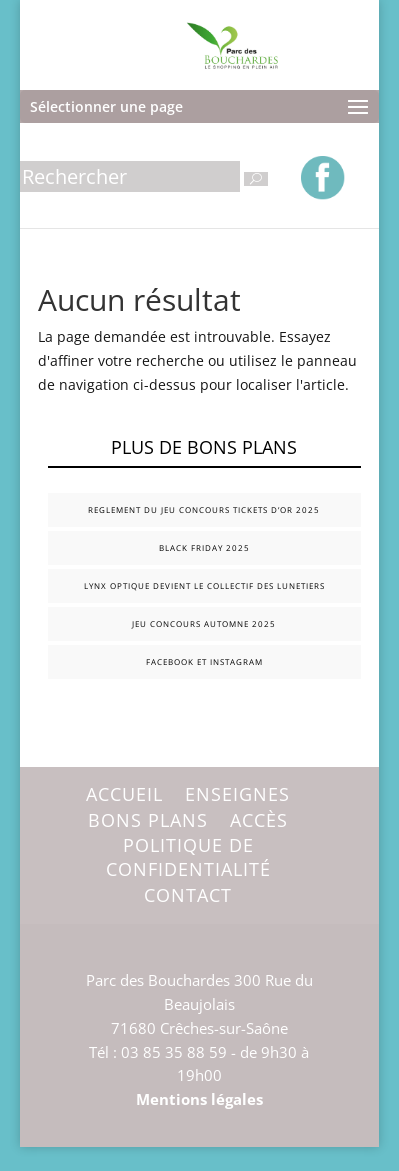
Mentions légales (199, 1099)
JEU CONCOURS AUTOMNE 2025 (204, 623)
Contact (188, 895)
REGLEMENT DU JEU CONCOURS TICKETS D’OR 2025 (204, 509)
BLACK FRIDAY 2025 (204, 547)
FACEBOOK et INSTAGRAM (204, 661)
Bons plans (148, 820)
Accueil (124, 794)
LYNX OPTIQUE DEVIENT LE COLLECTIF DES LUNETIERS (204, 585)
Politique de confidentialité (188, 857)
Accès (259, 820)
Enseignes (237, 794)
